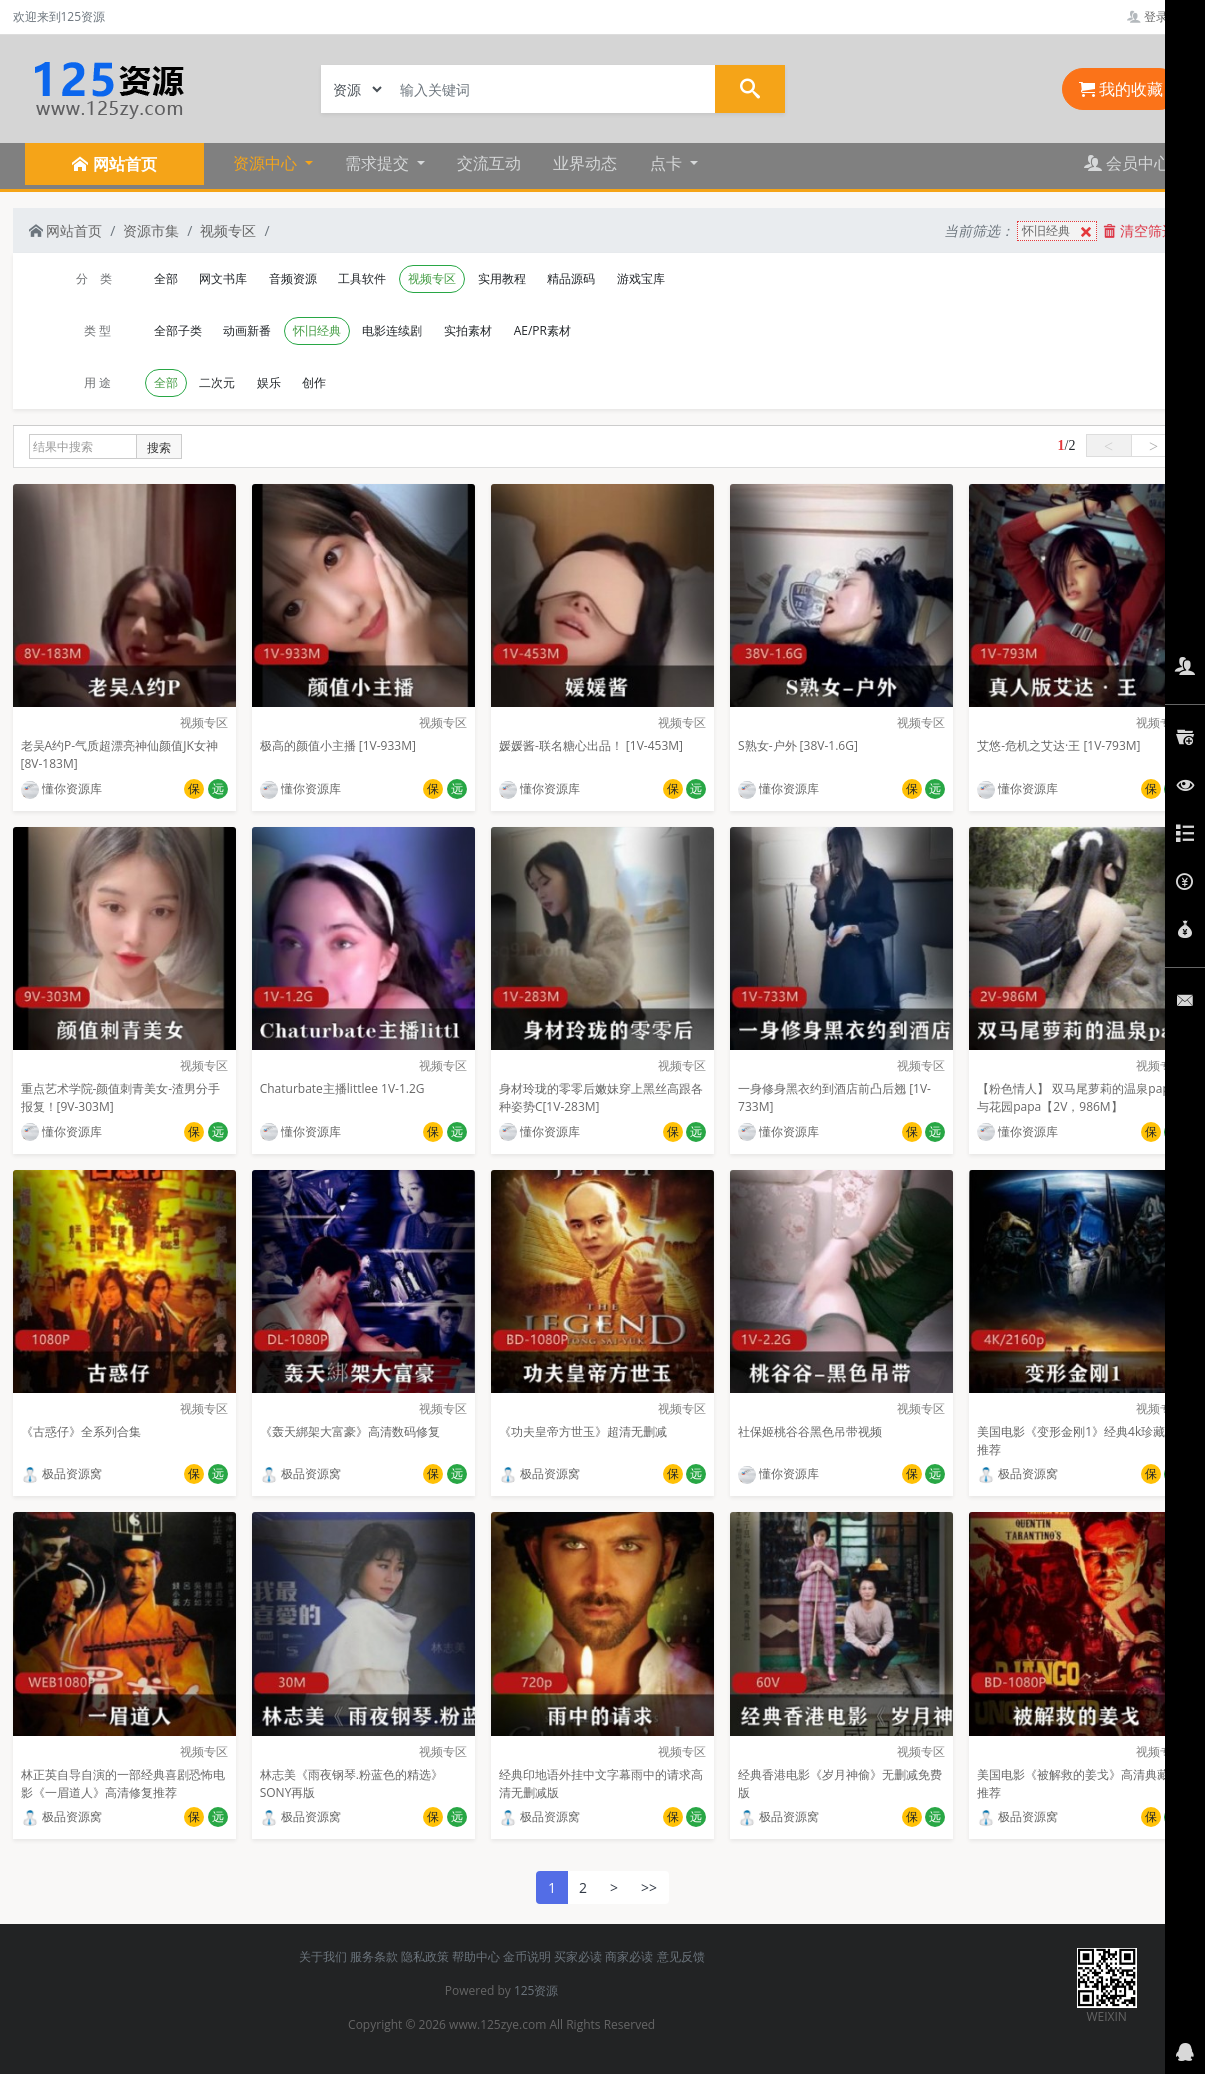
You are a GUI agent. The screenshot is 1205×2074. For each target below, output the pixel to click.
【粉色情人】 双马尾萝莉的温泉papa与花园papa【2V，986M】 (1076, 1097)
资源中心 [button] (267, 163)
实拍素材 (468, 330)
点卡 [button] (668, 163)
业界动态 (585, 163)
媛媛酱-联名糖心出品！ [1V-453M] (591, 745)
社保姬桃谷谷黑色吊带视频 (810, 1431)
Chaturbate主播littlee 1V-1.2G (342, 1088)
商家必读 (629, 1956)
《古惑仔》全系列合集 (81, 1431)
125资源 (536, 1990)
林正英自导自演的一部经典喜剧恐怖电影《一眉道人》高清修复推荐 (123, 1783)
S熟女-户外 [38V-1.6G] (798, 745)
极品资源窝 (61, 1473)
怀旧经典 (1059, 231)
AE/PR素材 (542, 330)
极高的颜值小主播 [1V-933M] (338, 745)
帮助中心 (476, 1956)
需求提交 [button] (379, 163)
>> (649, 1887)
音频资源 (293, 278)
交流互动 (489, 163)
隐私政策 (425, 1956)
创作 (314, 382)
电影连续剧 (392, 330)
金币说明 (527, 1956)
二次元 (217, 382)
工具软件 (362, 278)
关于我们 (323, 1956)
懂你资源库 (61, 788)
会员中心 (1127, 163)
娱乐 (269, 382)
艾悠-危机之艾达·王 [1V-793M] (1058, 745)
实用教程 (502, 278)
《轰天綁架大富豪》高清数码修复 (350, 1431)
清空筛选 (1140, 230)
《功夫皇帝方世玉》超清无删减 (583, 1431)
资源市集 (151, 230)
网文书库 (223, 278)
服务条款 (374, 1956)
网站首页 (66, 230)
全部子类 (178, 330)
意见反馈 (681, 1956)
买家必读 (578, 1956)
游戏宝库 (641, 278)
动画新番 (247, 330)
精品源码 (571, 278)
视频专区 (228, 230)
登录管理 (1159, 16)
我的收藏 (1121, 89)
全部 (166, 278)
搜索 (159, 447)
